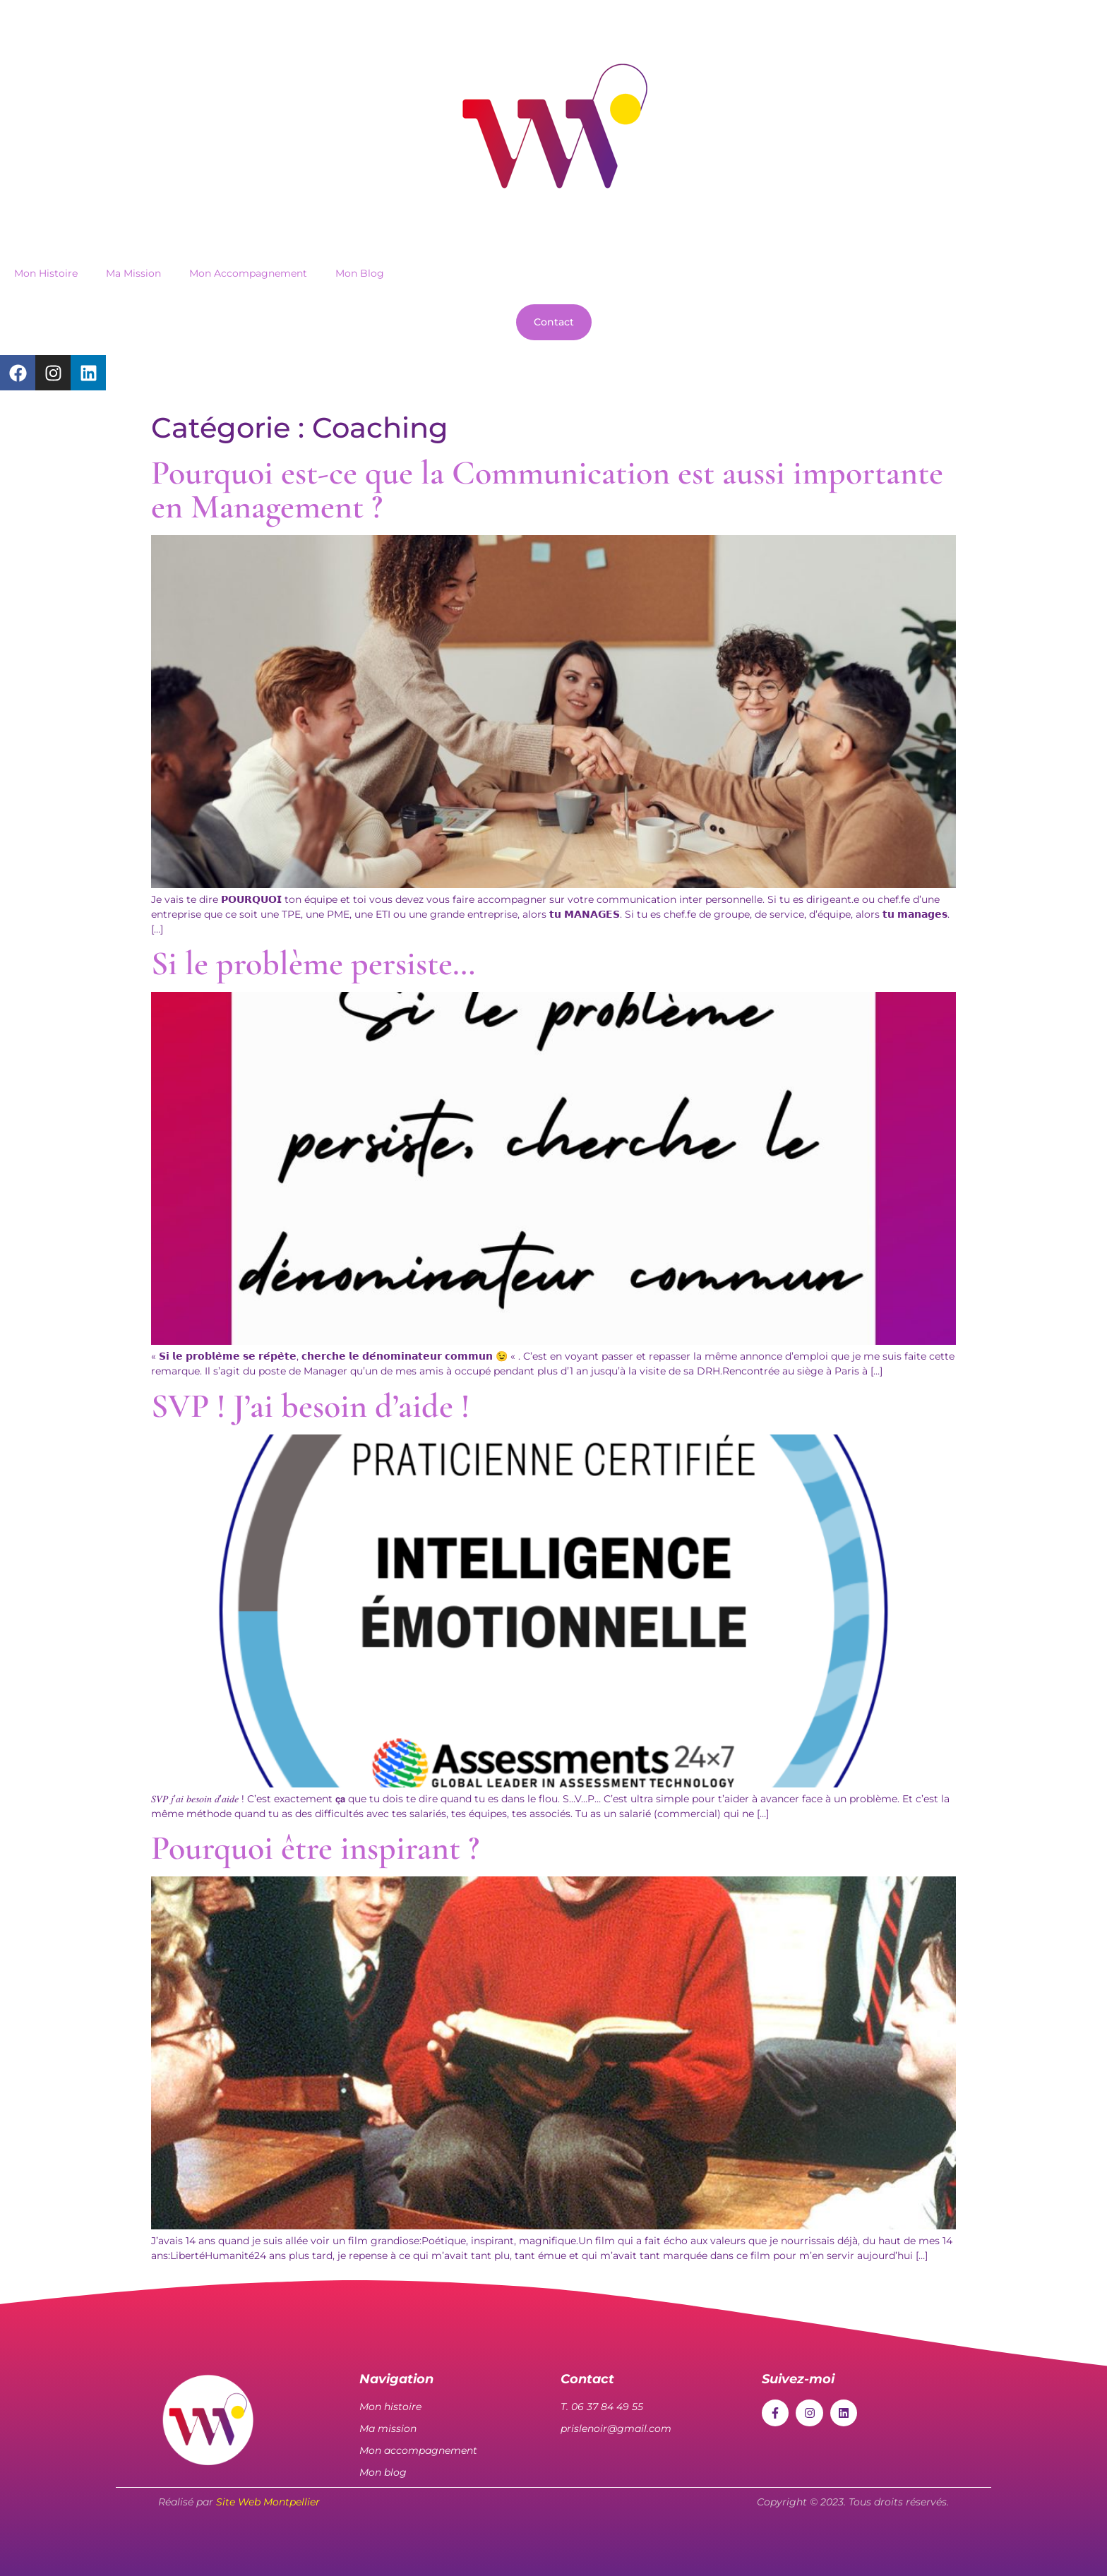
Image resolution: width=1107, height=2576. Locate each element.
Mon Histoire (46, 273)
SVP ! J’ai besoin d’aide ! (310, 1406)
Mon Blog (359, 273)
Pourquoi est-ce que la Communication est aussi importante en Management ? (547, 490)
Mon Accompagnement (248, 273)
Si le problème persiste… (313, 963)
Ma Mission (133, 273)
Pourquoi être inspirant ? (315, 1848)
